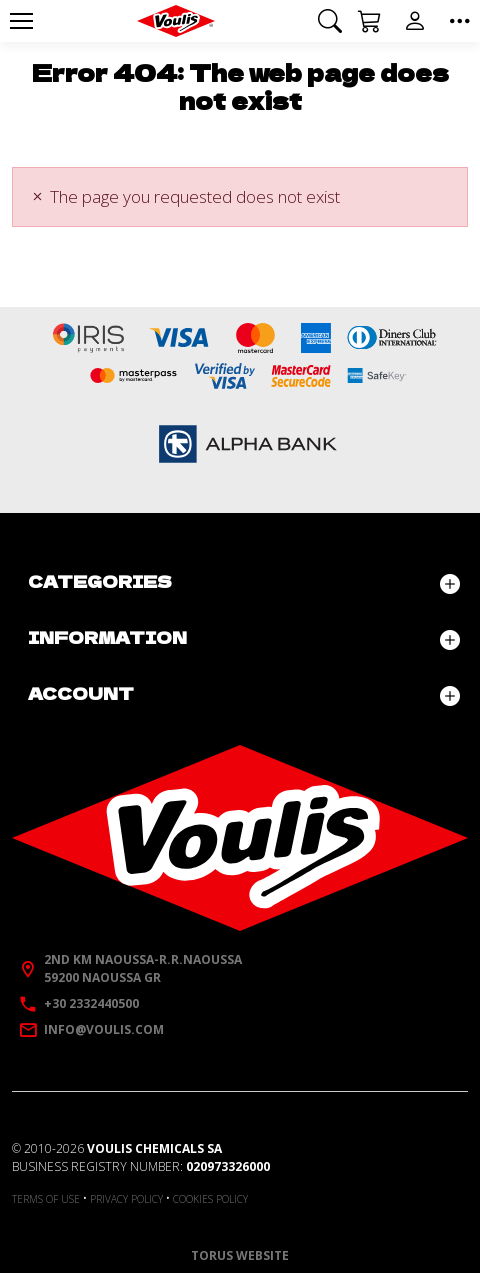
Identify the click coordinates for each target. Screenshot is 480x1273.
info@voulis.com (104, 1029)
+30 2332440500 (91, 1003)
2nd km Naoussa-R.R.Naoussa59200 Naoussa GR (143, 968)
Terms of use (46, 1199)
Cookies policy (210, 1199)
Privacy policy (126, 1199)
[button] (330, 21)
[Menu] (21, 21)
